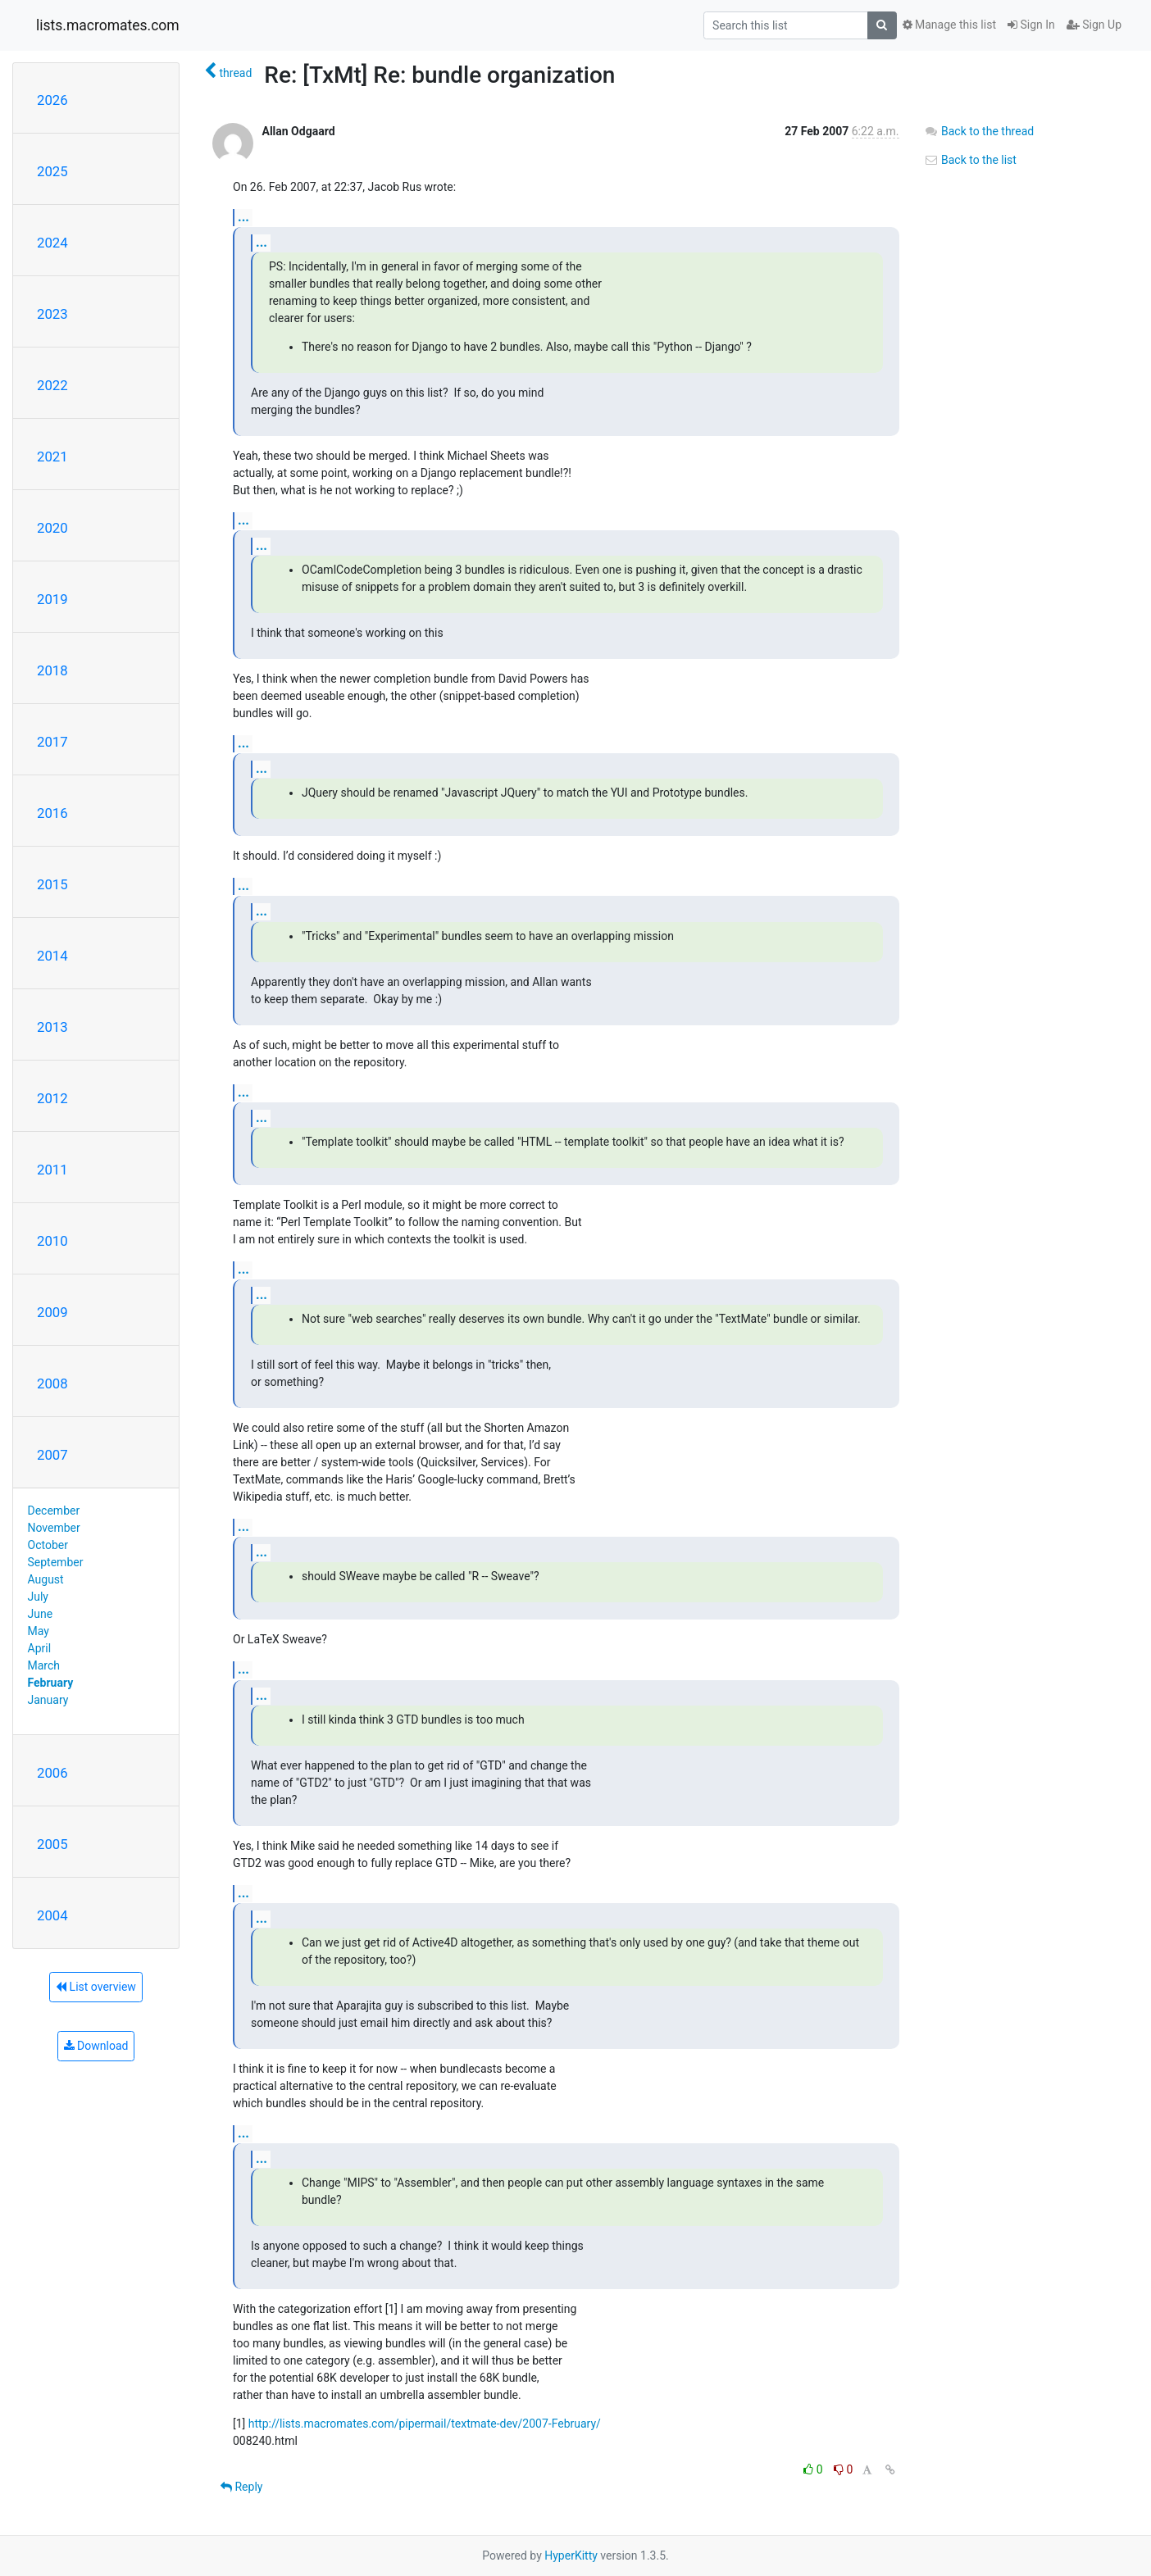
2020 (52, 528)
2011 (52, 1169)
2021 (52, 456)
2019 (52, 599)
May (38, 1631)
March (44, 1665)
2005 (52, 1844)
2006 (52, 1773)
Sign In (1031, 24)
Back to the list (970, 159)
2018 (52, 670)
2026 (52, 100)
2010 (52, 1241)
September (56, 1562)
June (40, 1613)
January (48, 1699)
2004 (52, 1915)
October (48, 1545)
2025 (52, 171)
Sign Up (1094, 24)
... (243, 217)
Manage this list (949, 24)
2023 (52, 314)
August (46, 1579)
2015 (52, 884)
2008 (52, 1383)
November (54, 1527)
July (38, 1596)
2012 (52, 1098)
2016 (52, 813)
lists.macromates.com (108, 25)
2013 (52, 1027)
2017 (52, 742)
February (51, 1682)
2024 (52, 242)
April (40, 1648)
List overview (96, 1986)
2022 (52, 385)
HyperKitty (571, 2555)
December (54, 1510)
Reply (241, 2486)
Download (96, 2045)
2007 (52, 1455)
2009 (52, 1312)
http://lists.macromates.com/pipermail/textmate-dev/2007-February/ (424, 2423)
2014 (52, 955)
